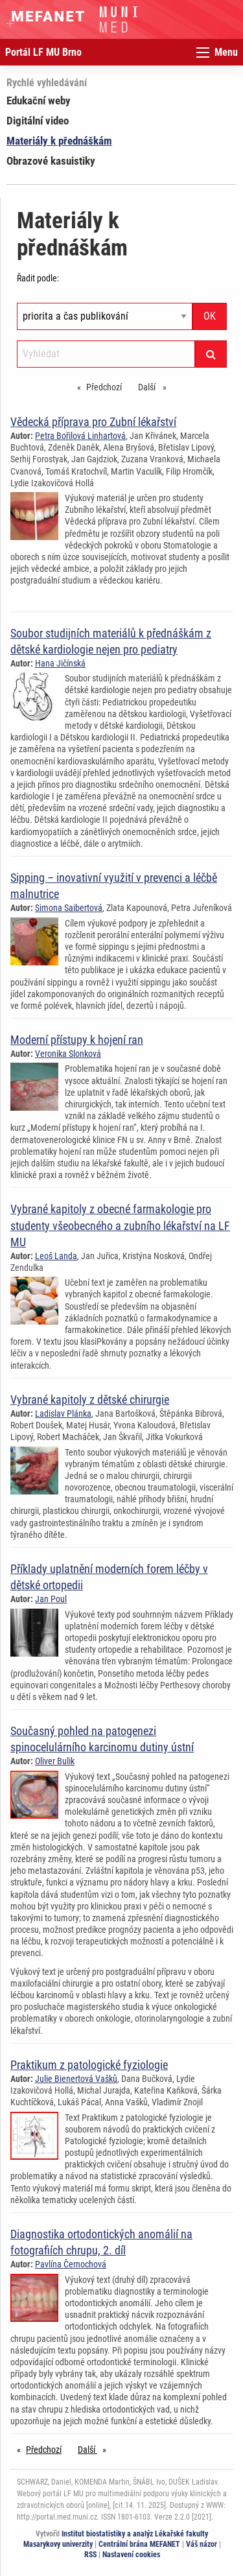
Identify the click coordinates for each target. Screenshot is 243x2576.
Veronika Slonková (68, 1053)
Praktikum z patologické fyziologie (89, 2065)
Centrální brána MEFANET (139, 2544)
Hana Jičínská (60, 663)
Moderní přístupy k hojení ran (76, 1039)
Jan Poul (51, 1599)
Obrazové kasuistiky (50, 160)
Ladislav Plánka (63, 1413)
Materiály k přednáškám (59, 140)
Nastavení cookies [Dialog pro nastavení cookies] (131, 2554)
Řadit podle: (38, 278)
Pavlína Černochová (70, 2264)
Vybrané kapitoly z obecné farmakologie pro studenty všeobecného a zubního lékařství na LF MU (120, 1225)
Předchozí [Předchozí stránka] (107, 386)
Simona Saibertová (68, 908)
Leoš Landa (56, 1256)
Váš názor (201, 2544)
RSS (90, 2554)
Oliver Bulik (55, 1761)
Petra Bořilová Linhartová (80, 436)
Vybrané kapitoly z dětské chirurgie (89, 1399)
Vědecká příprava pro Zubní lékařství (93, 422)
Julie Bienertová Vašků (76, 2079)
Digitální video (37, 120)
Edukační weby (38, 100)
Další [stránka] (155, 386)
